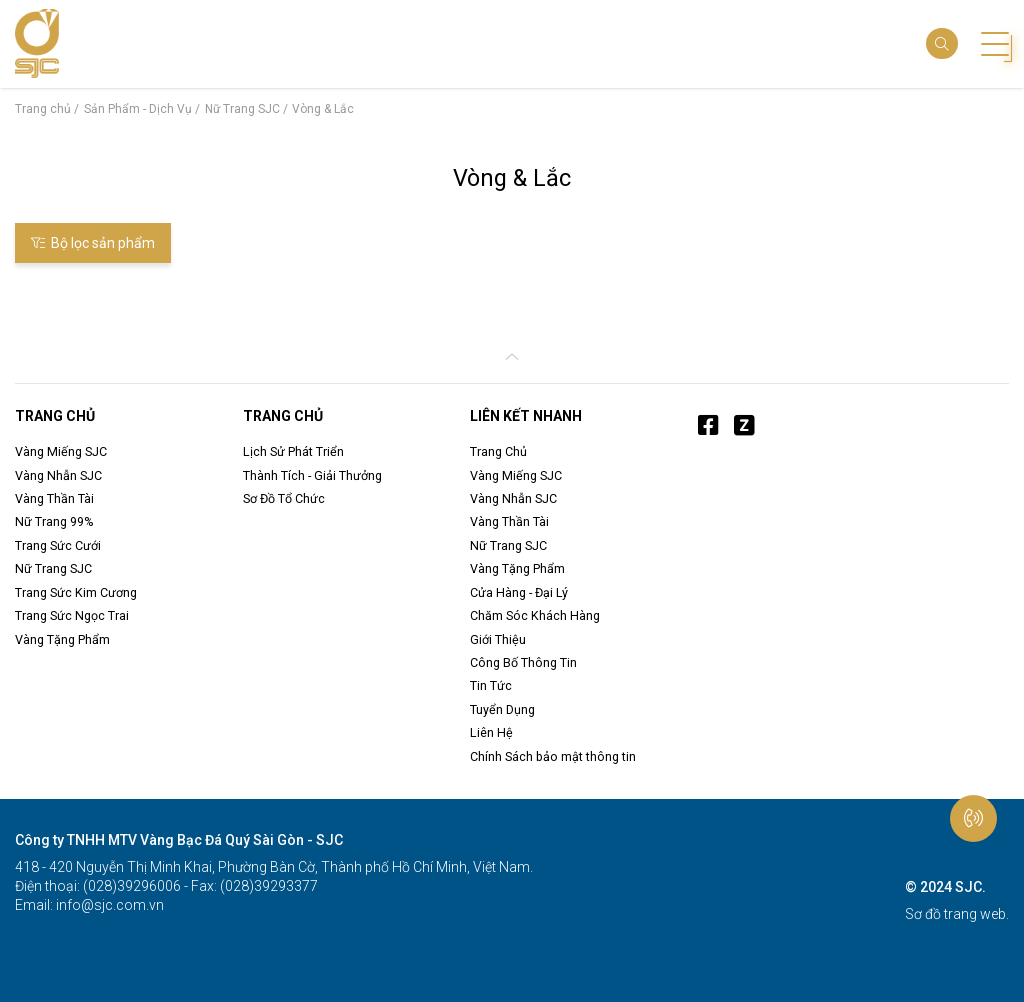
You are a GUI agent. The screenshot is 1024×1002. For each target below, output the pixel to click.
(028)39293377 (267, 886)
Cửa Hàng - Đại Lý (519, 592)
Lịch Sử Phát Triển (293, 451)
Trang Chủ (498, 451)
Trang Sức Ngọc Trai (72, 615)
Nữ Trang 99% (54, 521)
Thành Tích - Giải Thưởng (312, 475)
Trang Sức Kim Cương (76, 592)
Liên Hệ (491, 732)
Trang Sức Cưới (58, 545)
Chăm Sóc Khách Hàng (535, 615)
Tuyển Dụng (502, 709)
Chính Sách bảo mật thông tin (553, 756)
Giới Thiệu (498, 639)
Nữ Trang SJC (53, 568)
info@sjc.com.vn (108, 905)
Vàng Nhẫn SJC (58, 475)
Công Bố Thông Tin (523, 662)
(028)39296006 (130, 886)
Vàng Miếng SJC (61, 451)
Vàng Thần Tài (54, 498)
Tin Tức (491, 685)
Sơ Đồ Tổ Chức (284, 498)
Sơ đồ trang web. (957, 914)
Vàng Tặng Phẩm (62, 639)
